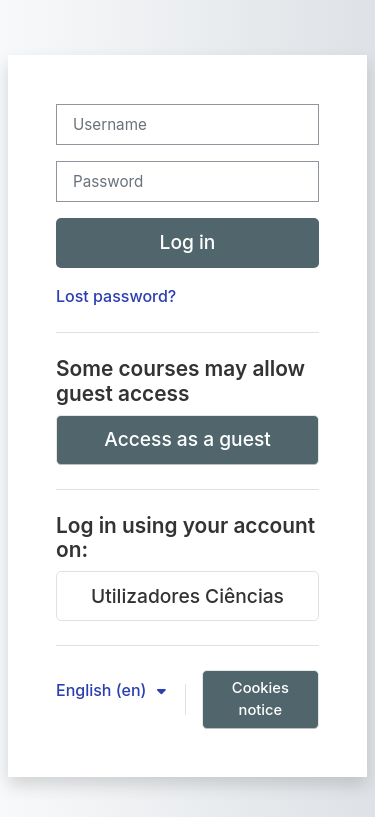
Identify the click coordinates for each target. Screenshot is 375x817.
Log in (188, 242)
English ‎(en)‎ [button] (103, 690)
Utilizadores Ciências (187, 596)
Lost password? (116, 296)
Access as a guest (187, 439)
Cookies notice (260, 699)
